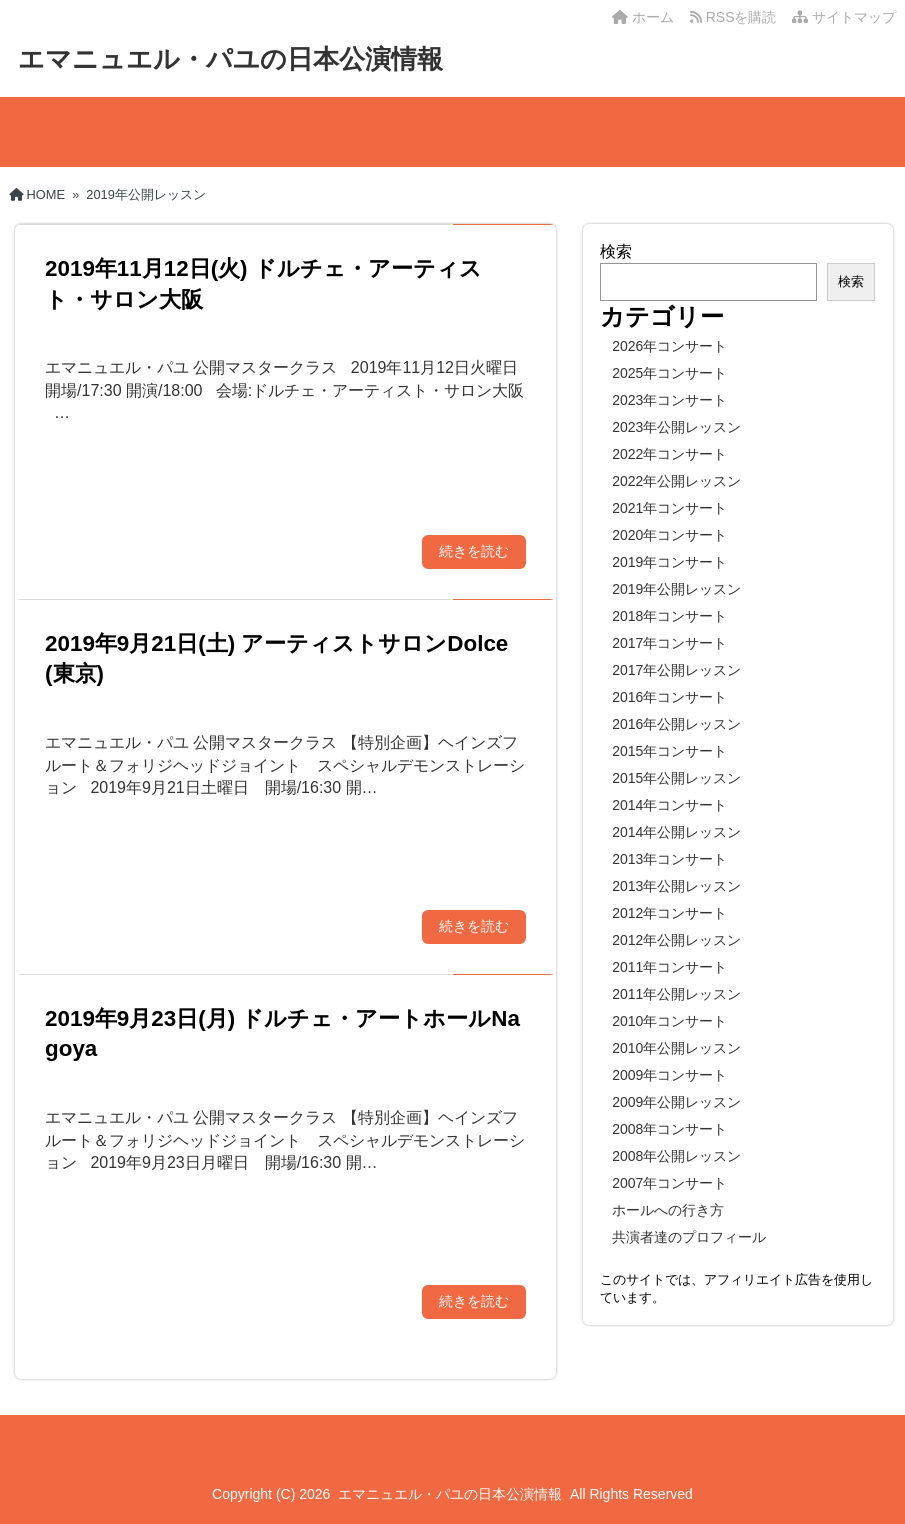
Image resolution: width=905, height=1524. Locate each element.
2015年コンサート (669, 751)
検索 (616, 251)
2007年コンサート (669, 1183)
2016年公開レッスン (676, 724)
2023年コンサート (669, 400)
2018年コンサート (669, 616)
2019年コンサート (669, 562)
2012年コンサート (669, 913)
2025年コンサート (669, 373)
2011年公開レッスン (676, 994)
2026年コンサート (669, 346)
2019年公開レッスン (676, 589)
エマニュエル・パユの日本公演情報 (230, 59)
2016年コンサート (669, 697)
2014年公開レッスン (676, 832)
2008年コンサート (669, 1129)
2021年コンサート (669, 508)
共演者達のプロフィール (689, 1237)
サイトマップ (844, 17)
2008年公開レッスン (676, 1156)
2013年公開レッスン (676, 886)
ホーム (643, 17)
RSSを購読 (737, 17)
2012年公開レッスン (676, 940)
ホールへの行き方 (668, 1210)
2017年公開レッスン (676, 670)
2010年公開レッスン (676, 1048)
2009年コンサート (669, 1075)
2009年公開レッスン (676, 1102)
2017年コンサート (669, 643)
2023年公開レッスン (676, 427)
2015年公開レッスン (676, 778)
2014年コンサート (669, 805)
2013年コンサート (669, 859)
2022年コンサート (669, 454)
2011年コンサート (669, 967)
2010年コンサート (669, 1021)
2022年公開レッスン (676, 481)
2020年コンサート (669, 535)
